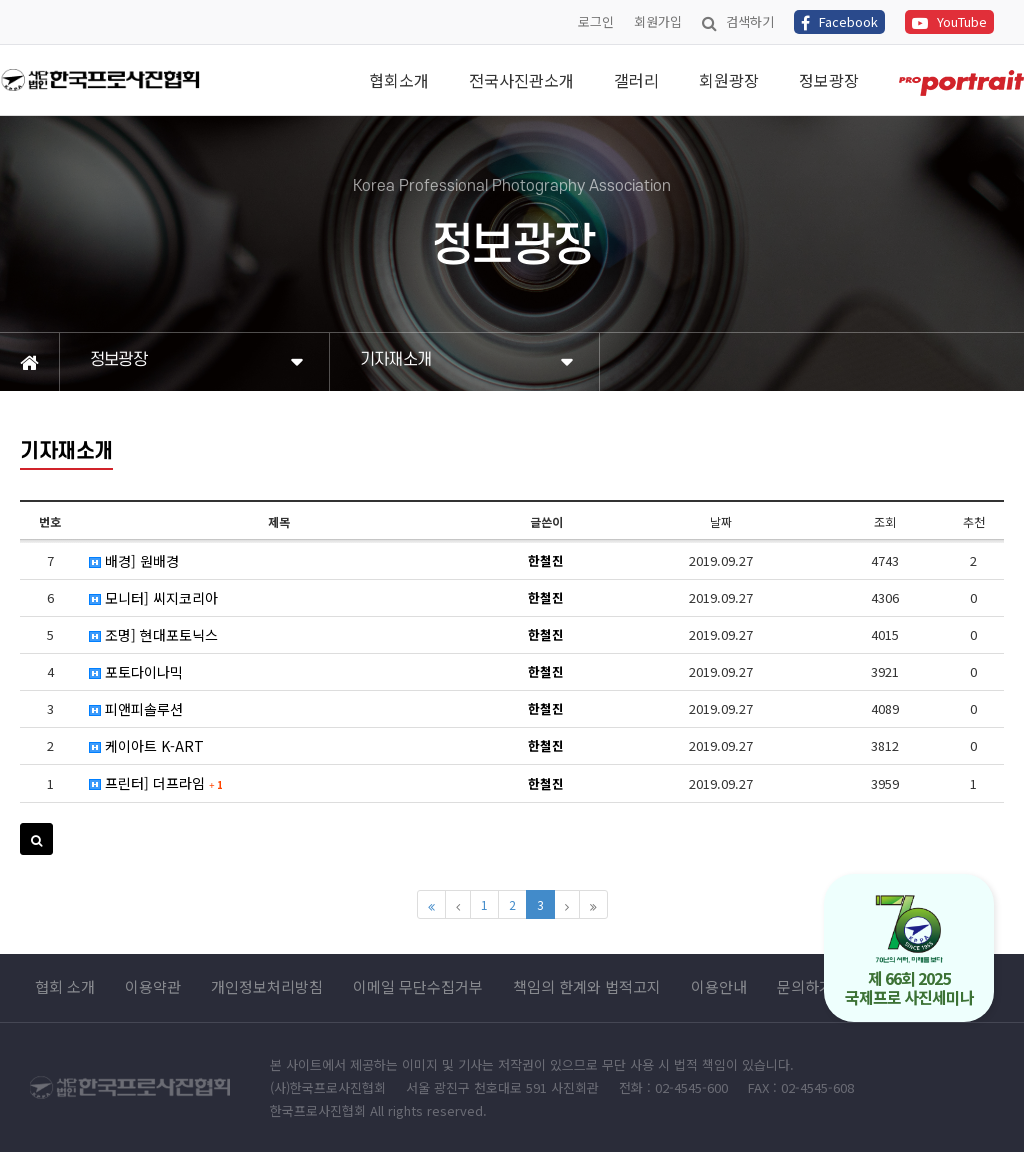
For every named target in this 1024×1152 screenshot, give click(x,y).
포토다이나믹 (136, 672)
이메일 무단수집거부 (418, 987)
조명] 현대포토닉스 (153, 635)
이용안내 (719, 987)
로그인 (596, 21)
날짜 (721, 521)
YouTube (949, 21)
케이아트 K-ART (146, 746)
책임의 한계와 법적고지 (587, 987)
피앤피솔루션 (136, 709)
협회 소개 (65, 987)
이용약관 (153, 987)
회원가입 (658, 21)
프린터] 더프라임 (156, 783)
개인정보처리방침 (267, 987)
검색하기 (738, 21)
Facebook (839, 21)
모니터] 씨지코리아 (153, 598)
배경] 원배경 (134, 561)
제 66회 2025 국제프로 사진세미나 (909, 951)
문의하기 (805, 987)
